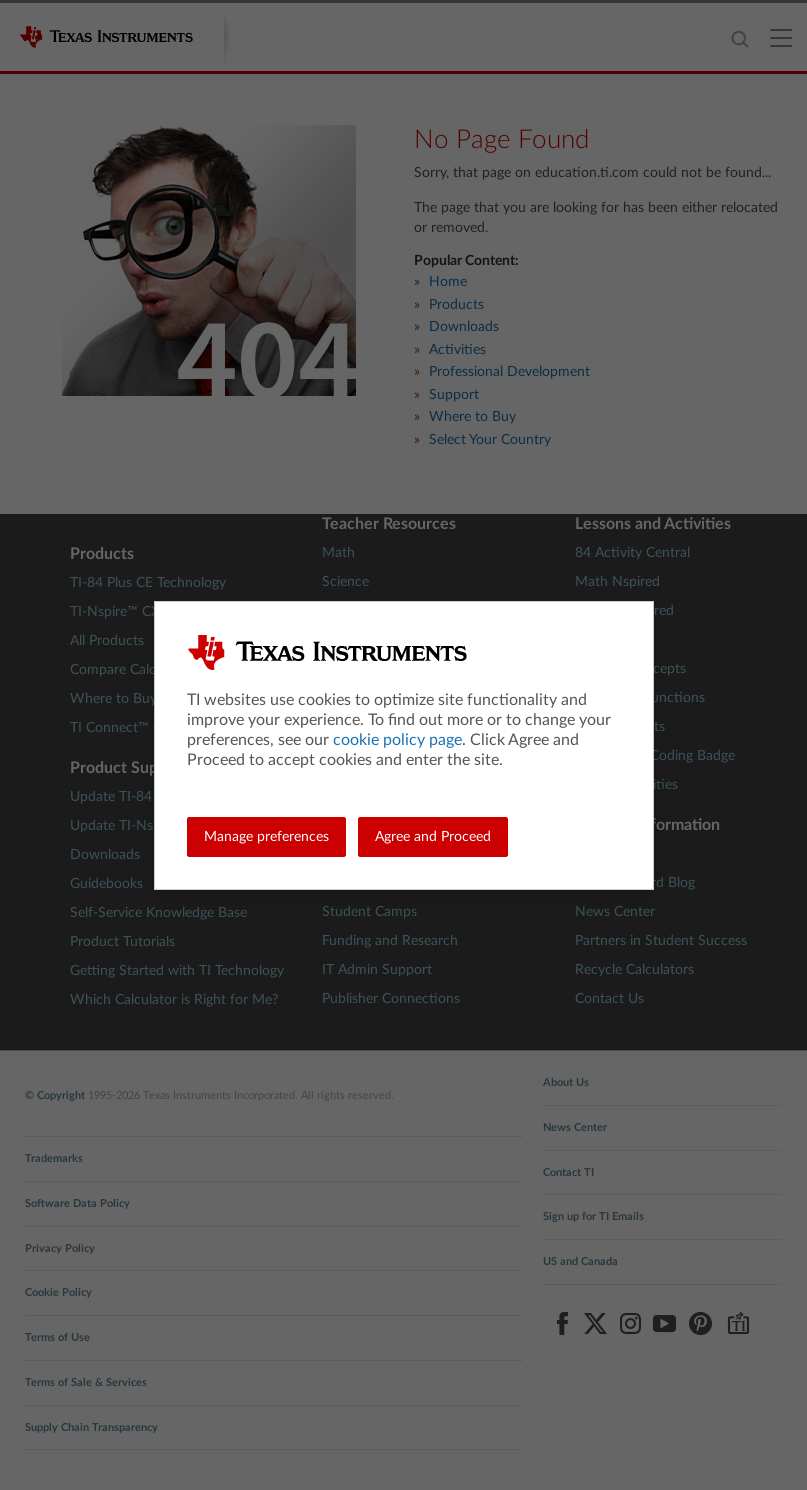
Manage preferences (266, 837)
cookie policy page (397, 740)
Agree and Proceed (433, 837)
